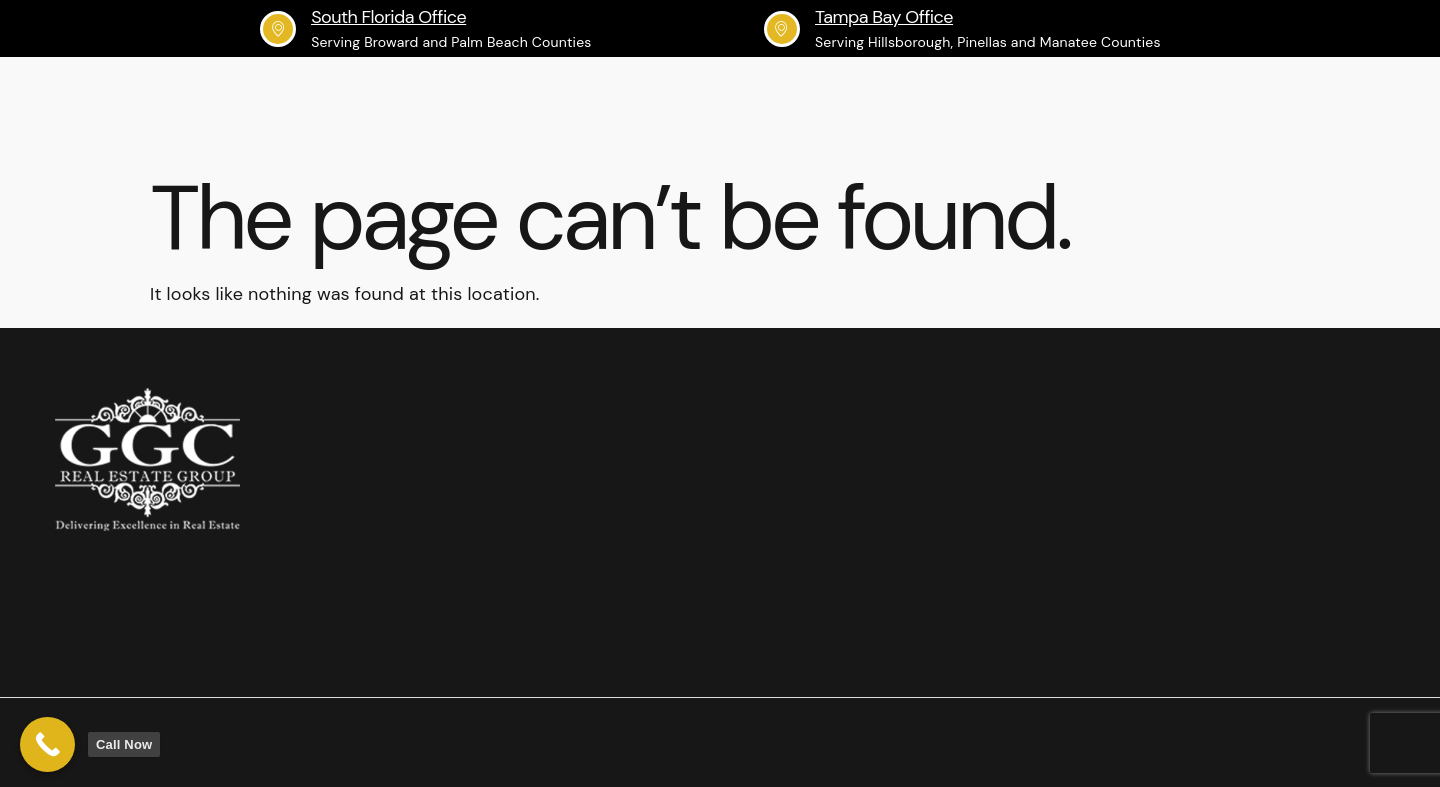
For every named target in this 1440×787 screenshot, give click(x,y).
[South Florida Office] (278, 29)
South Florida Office (388, 17)
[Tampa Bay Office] (782, 29)
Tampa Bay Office (884, 17)
